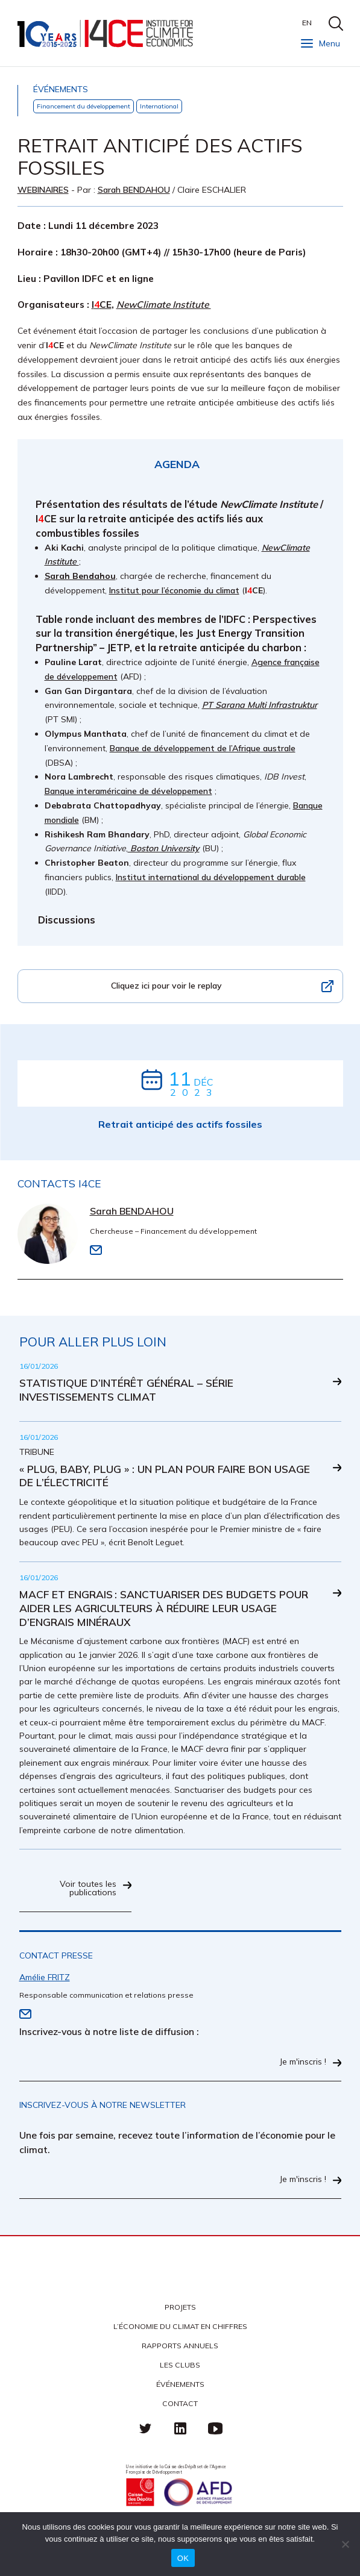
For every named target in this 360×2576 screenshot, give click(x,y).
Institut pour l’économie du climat (174, 590)
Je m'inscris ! (303, 2062)
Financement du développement (83, 106)
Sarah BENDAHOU (134, 189)
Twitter (145, 2428)
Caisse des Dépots (140, 2492)
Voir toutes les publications (88, 1889)
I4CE (106, 33)
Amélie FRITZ (44, 1977)
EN (307, 22)
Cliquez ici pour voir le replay (166, 985)
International (159, 106)
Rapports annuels (180, 2345)
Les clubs (180, 2364)
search (336, 23)
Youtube (215, 2428)
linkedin (180, 2428)
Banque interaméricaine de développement (128, 791)
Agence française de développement (198, 2492)
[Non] (345, 2544)
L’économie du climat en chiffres (180, 2326)
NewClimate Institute (163, 304)
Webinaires (43, 189)
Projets (180, 2307)
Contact (180, 2403)
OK (183, 2558)
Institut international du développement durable (211, 877)
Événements (180, 2384)
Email (96, 1250)
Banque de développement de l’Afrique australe (202, 748)
